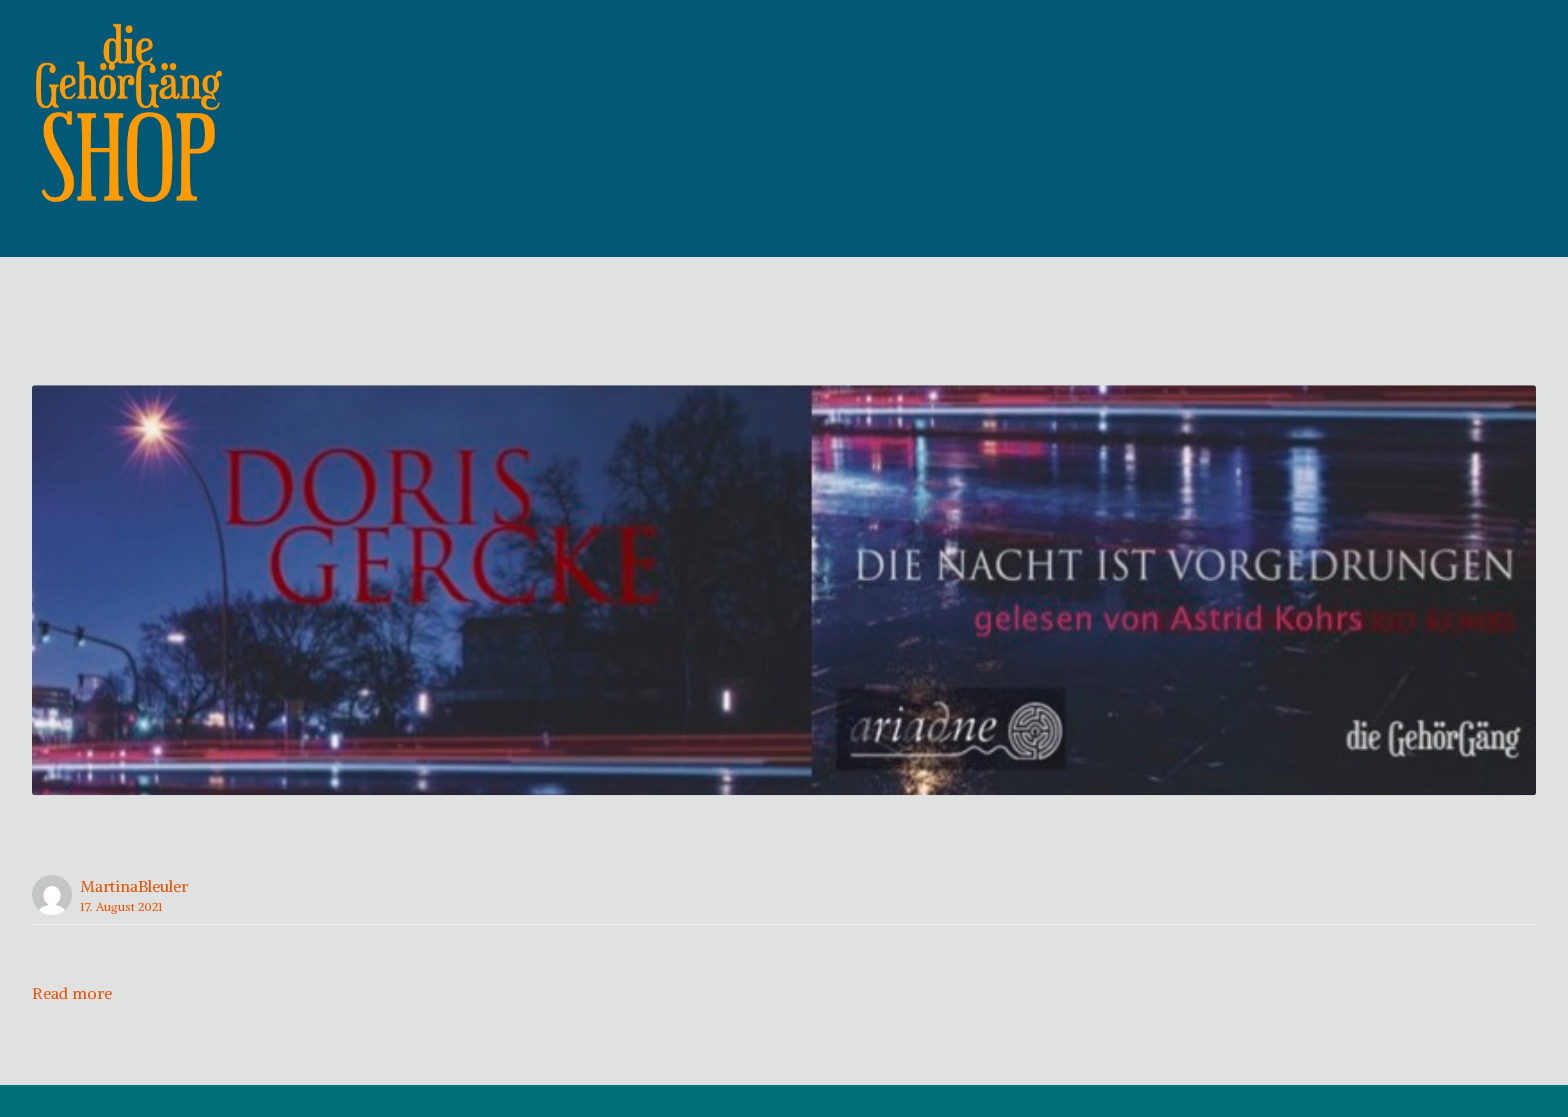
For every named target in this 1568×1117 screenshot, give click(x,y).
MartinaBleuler (134, 918)
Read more (72, 1025)
